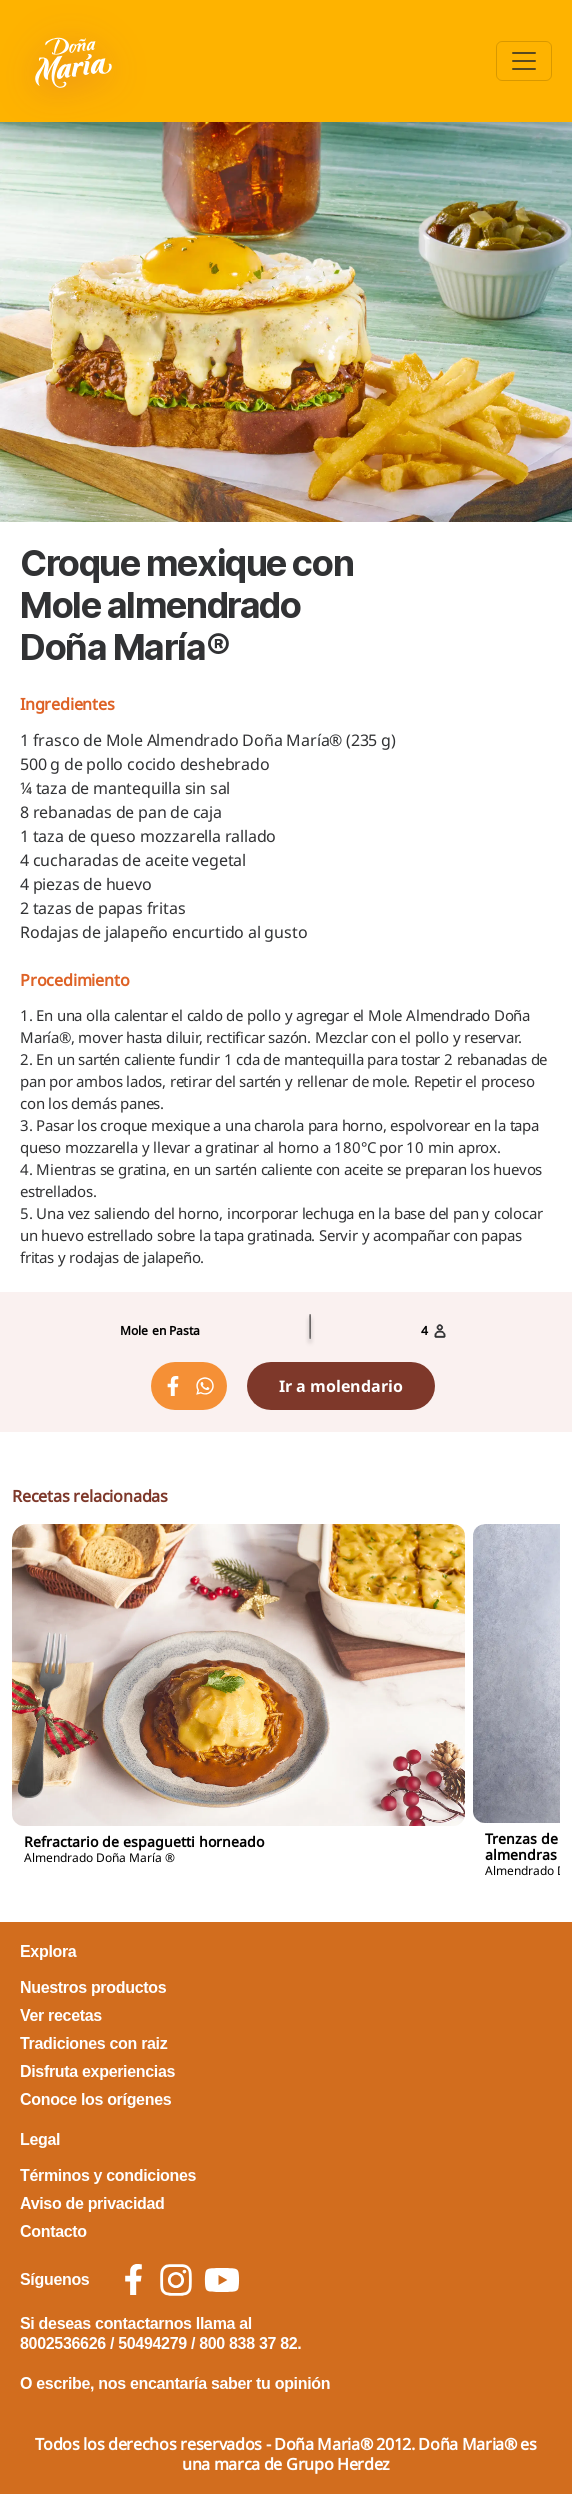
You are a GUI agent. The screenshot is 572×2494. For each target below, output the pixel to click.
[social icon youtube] (222, 2280)
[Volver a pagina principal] (75, 61)
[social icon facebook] (133, 2279)
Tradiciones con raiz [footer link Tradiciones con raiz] (93, 2043)
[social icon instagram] (176, 2280)
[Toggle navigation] (524, 61)
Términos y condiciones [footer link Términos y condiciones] (108, 2175)
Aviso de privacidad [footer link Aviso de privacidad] (92, 2203)
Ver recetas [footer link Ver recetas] (61, 2015)
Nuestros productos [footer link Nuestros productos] (93, 1987)
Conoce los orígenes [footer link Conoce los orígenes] (95, 2099)
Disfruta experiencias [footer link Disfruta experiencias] (97, 2071)
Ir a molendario (341, 1386)
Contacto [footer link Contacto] (53, 2231)
